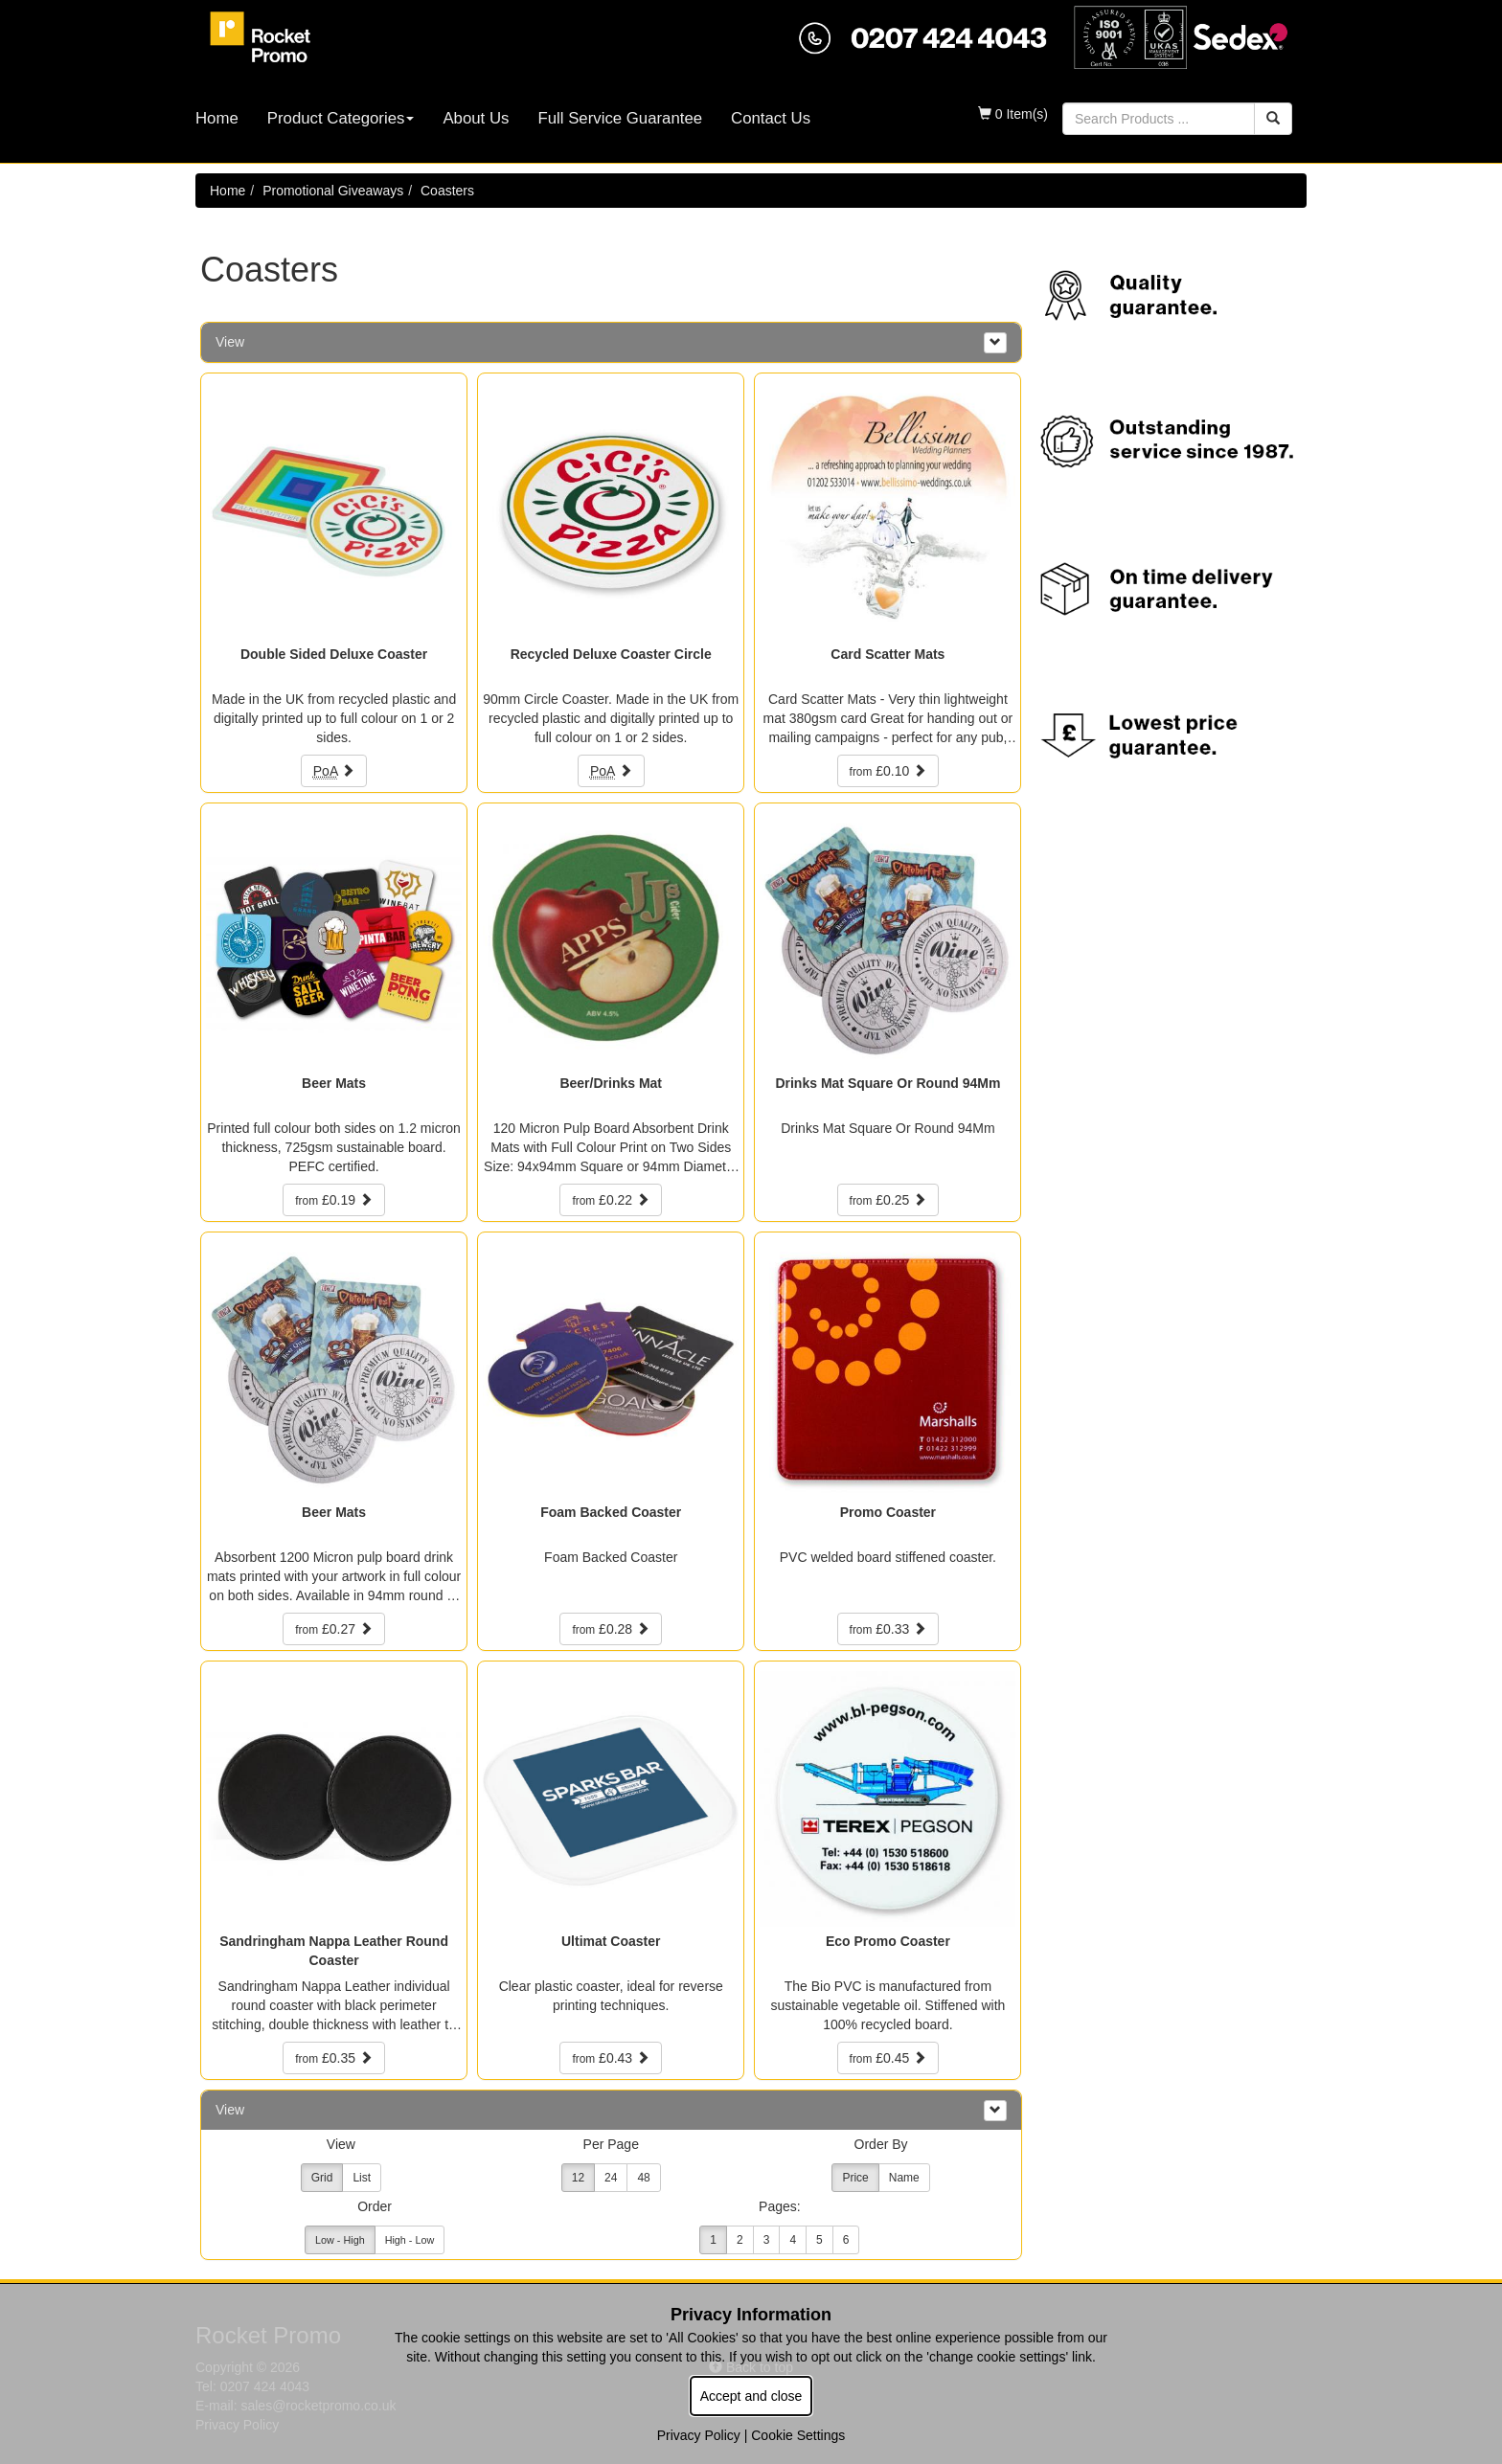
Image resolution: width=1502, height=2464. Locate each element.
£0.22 (610, 1200)
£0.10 (888, 771)
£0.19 (334, 1200)
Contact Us (770, 118)
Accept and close (751, 2396)
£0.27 (334, 1629)
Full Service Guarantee (619, 118)
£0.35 (334, 2058)
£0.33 (888, 1629)
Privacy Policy (698, 2435)
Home (217, 118)
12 (578, 2177)
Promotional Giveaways (332, 190)
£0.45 (888, 2058)
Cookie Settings (798, 2435)
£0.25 (888, 1200)
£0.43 (610, 2058)
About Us (476, 118)
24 (610, 2177)
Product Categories (341, 118)
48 (643, 2177)
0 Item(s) (1013, 114)
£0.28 (610, 1629)
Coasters (447, 190)
